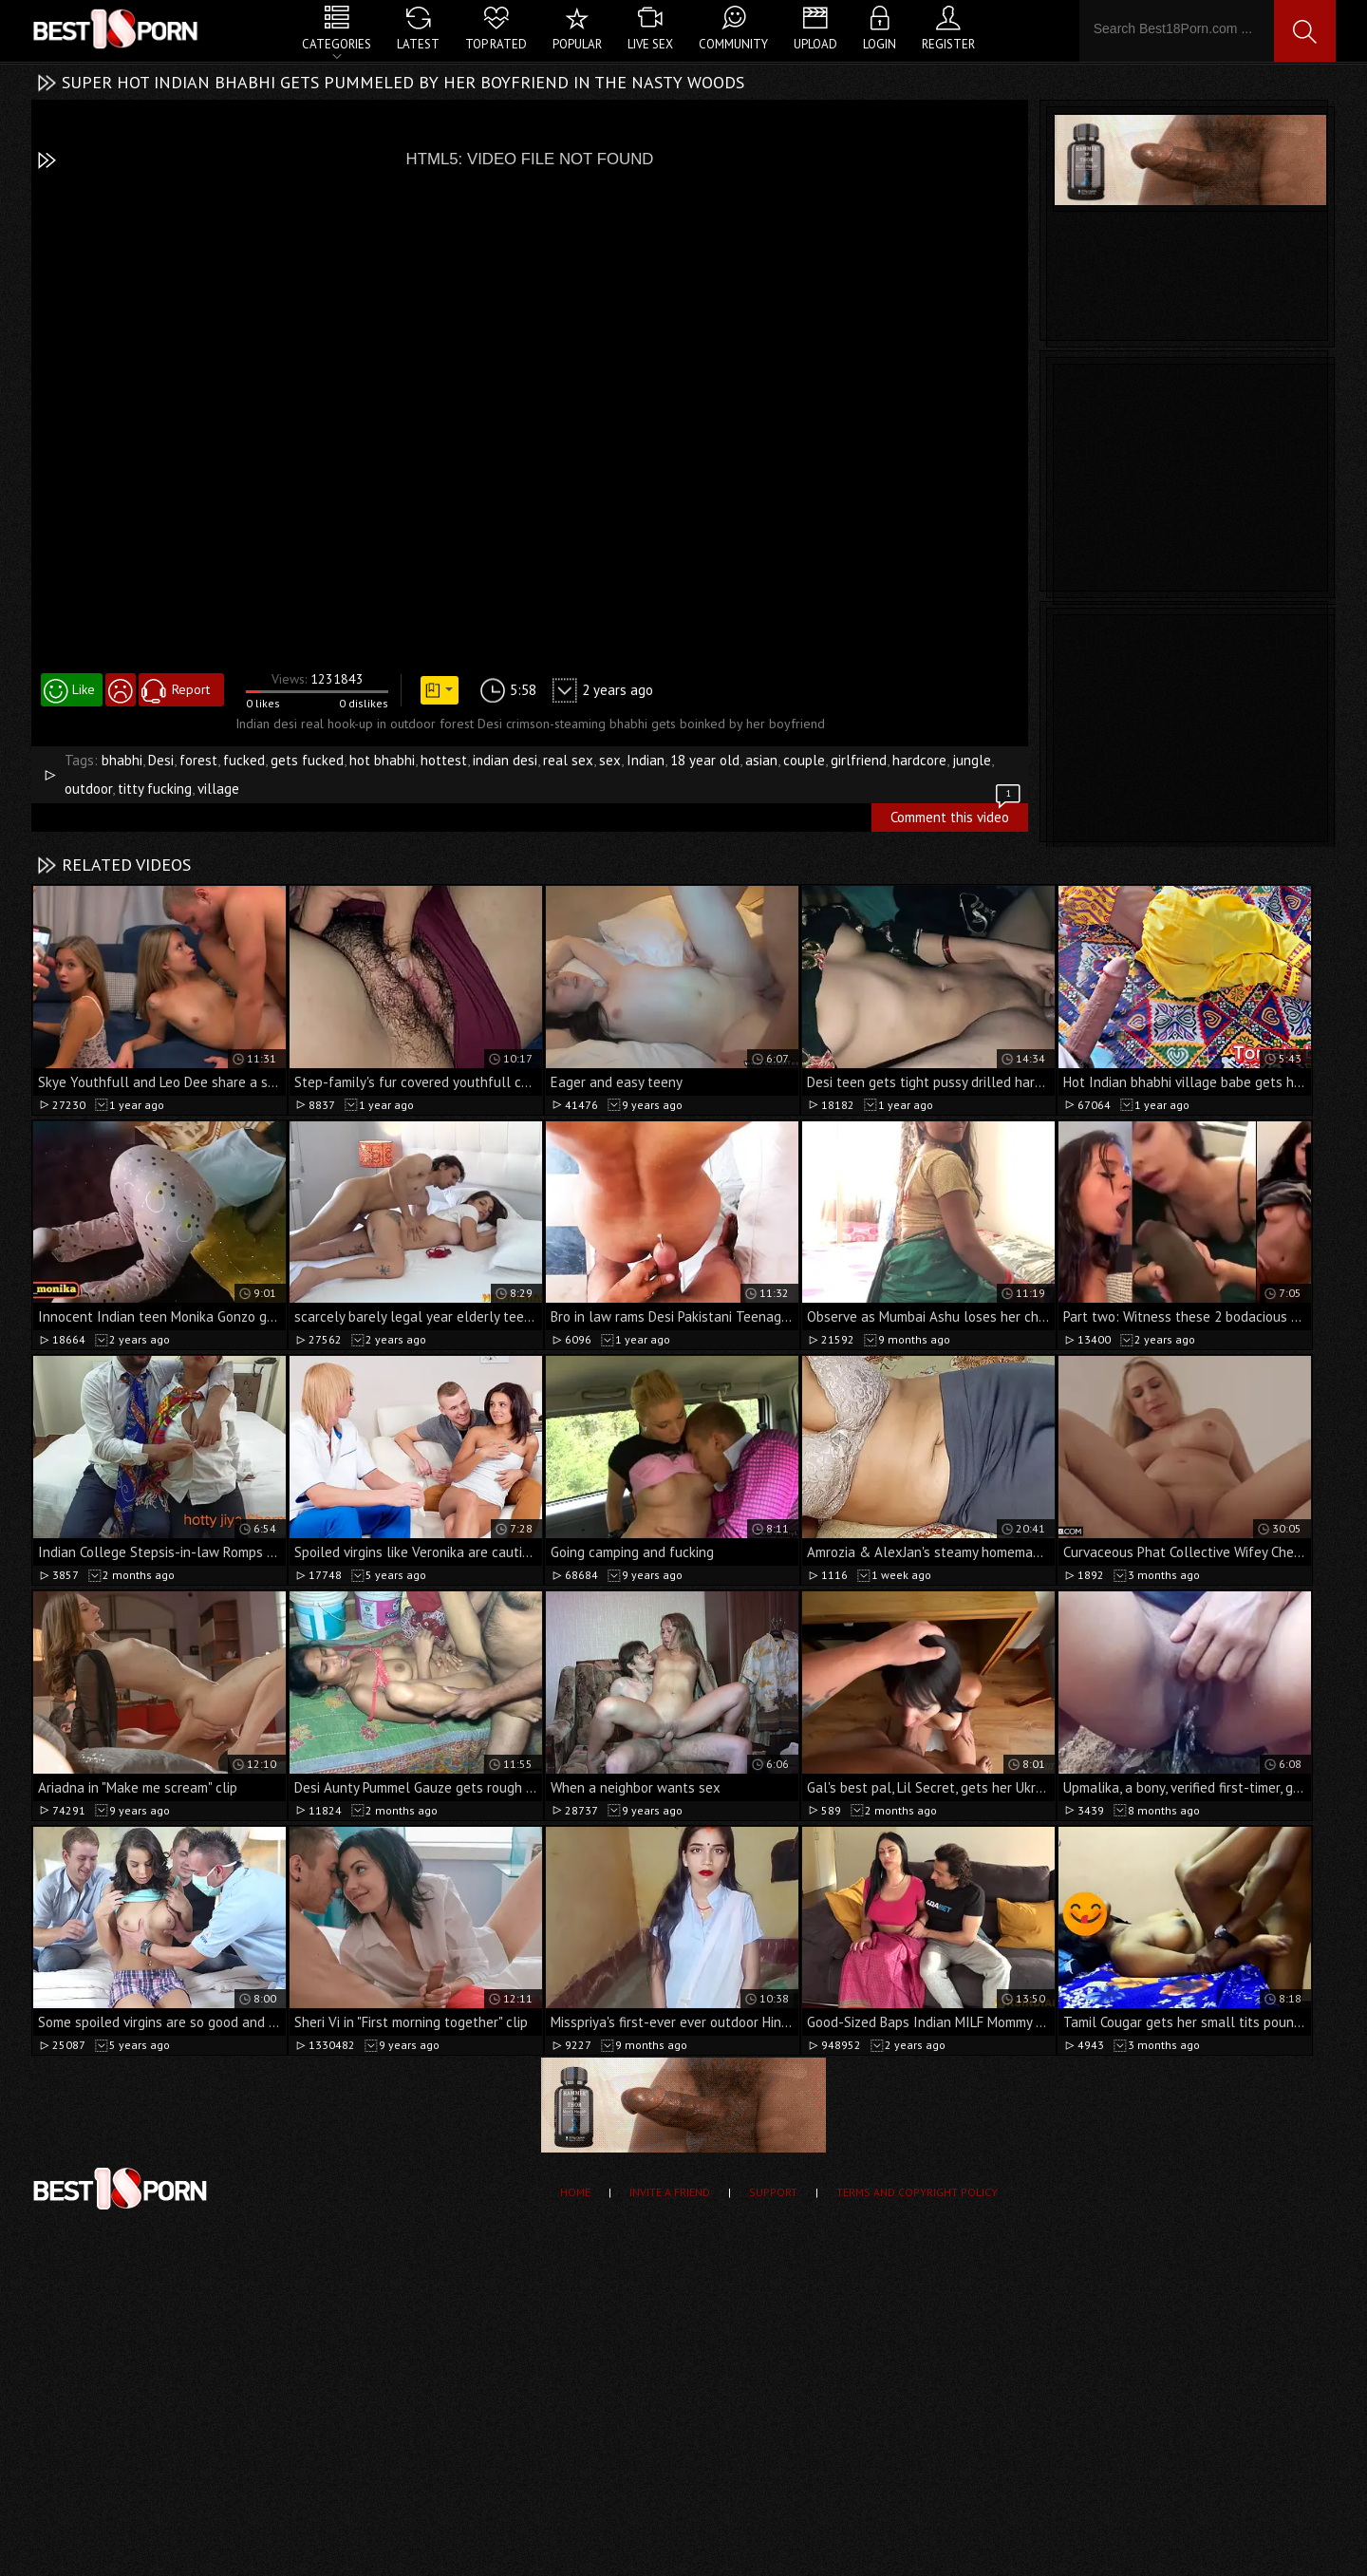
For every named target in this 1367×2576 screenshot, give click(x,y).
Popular (577, 44)
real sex (568, 760)
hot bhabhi (382, 760)
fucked (244, 760)
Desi (161, 760)
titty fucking (155, 789)
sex (610, 760)
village (218, 789)
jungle (971, 760)
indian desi (505, 760)
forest (198, 760)
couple (804, 760)
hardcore (919, 760)
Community (733, 44)
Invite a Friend (669, 2192)
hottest (444, 760)
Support (773, 2192)
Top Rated (496, 44)
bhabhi (122, 760)
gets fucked (307, 760)
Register (948, 44)
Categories (336, 44)
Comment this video (956, 814)
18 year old (705, 760)
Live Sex (650, 44)
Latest (418, 44)
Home (575, 2192)
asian (761, 760)
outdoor (88, 789)
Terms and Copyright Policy (917, 2192)
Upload (815, 44)
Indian (646, 760)
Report (191, 689)
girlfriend (859, 760)
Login (879, 44)
